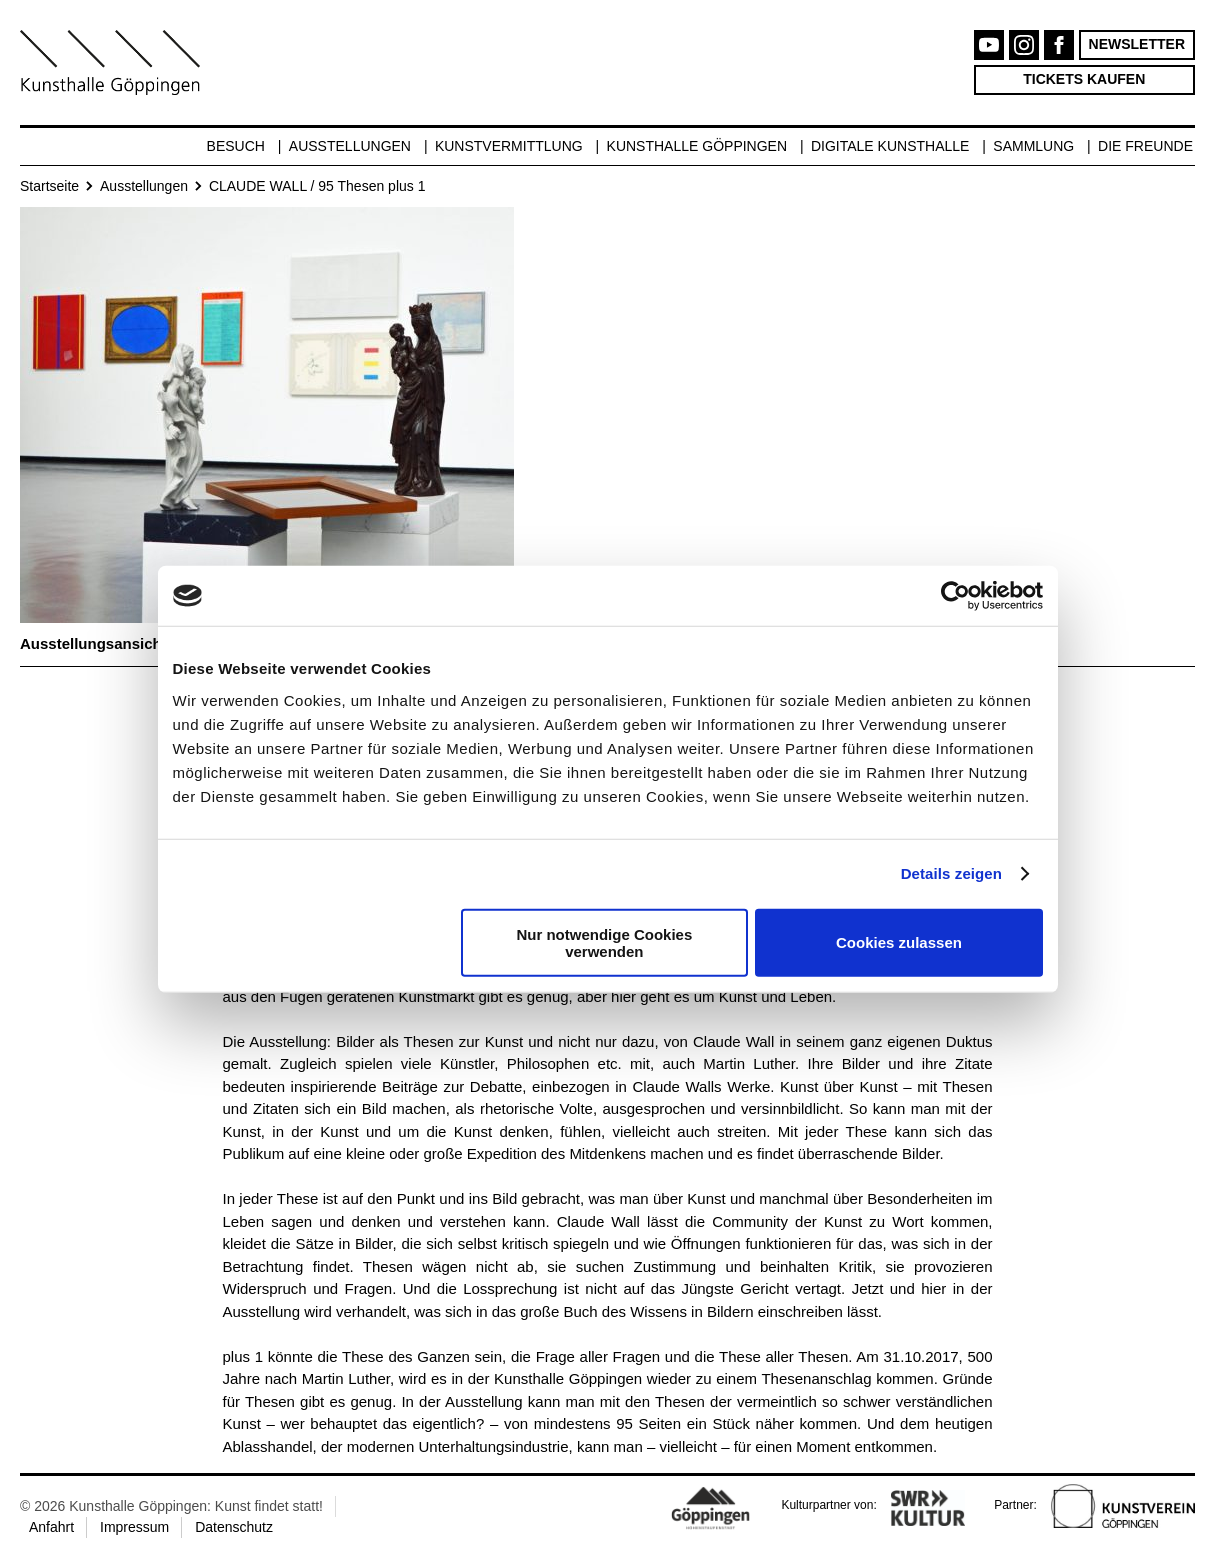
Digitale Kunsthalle (890, 146)
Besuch (236, 146)
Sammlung (1033, 146)
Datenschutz (234, 1527)
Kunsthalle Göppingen (697, 146)
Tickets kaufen (1084, 79)
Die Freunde (1145, 146)
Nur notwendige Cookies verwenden (604, 942)
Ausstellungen (350, 146)
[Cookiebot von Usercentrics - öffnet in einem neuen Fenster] (955, 596)
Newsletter (1137, 44)
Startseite (49, 186)
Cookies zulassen (899, 942)
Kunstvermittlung (509, 146)
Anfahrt (51, 1527)
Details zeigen (951, 873)
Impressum (134, 1527)
